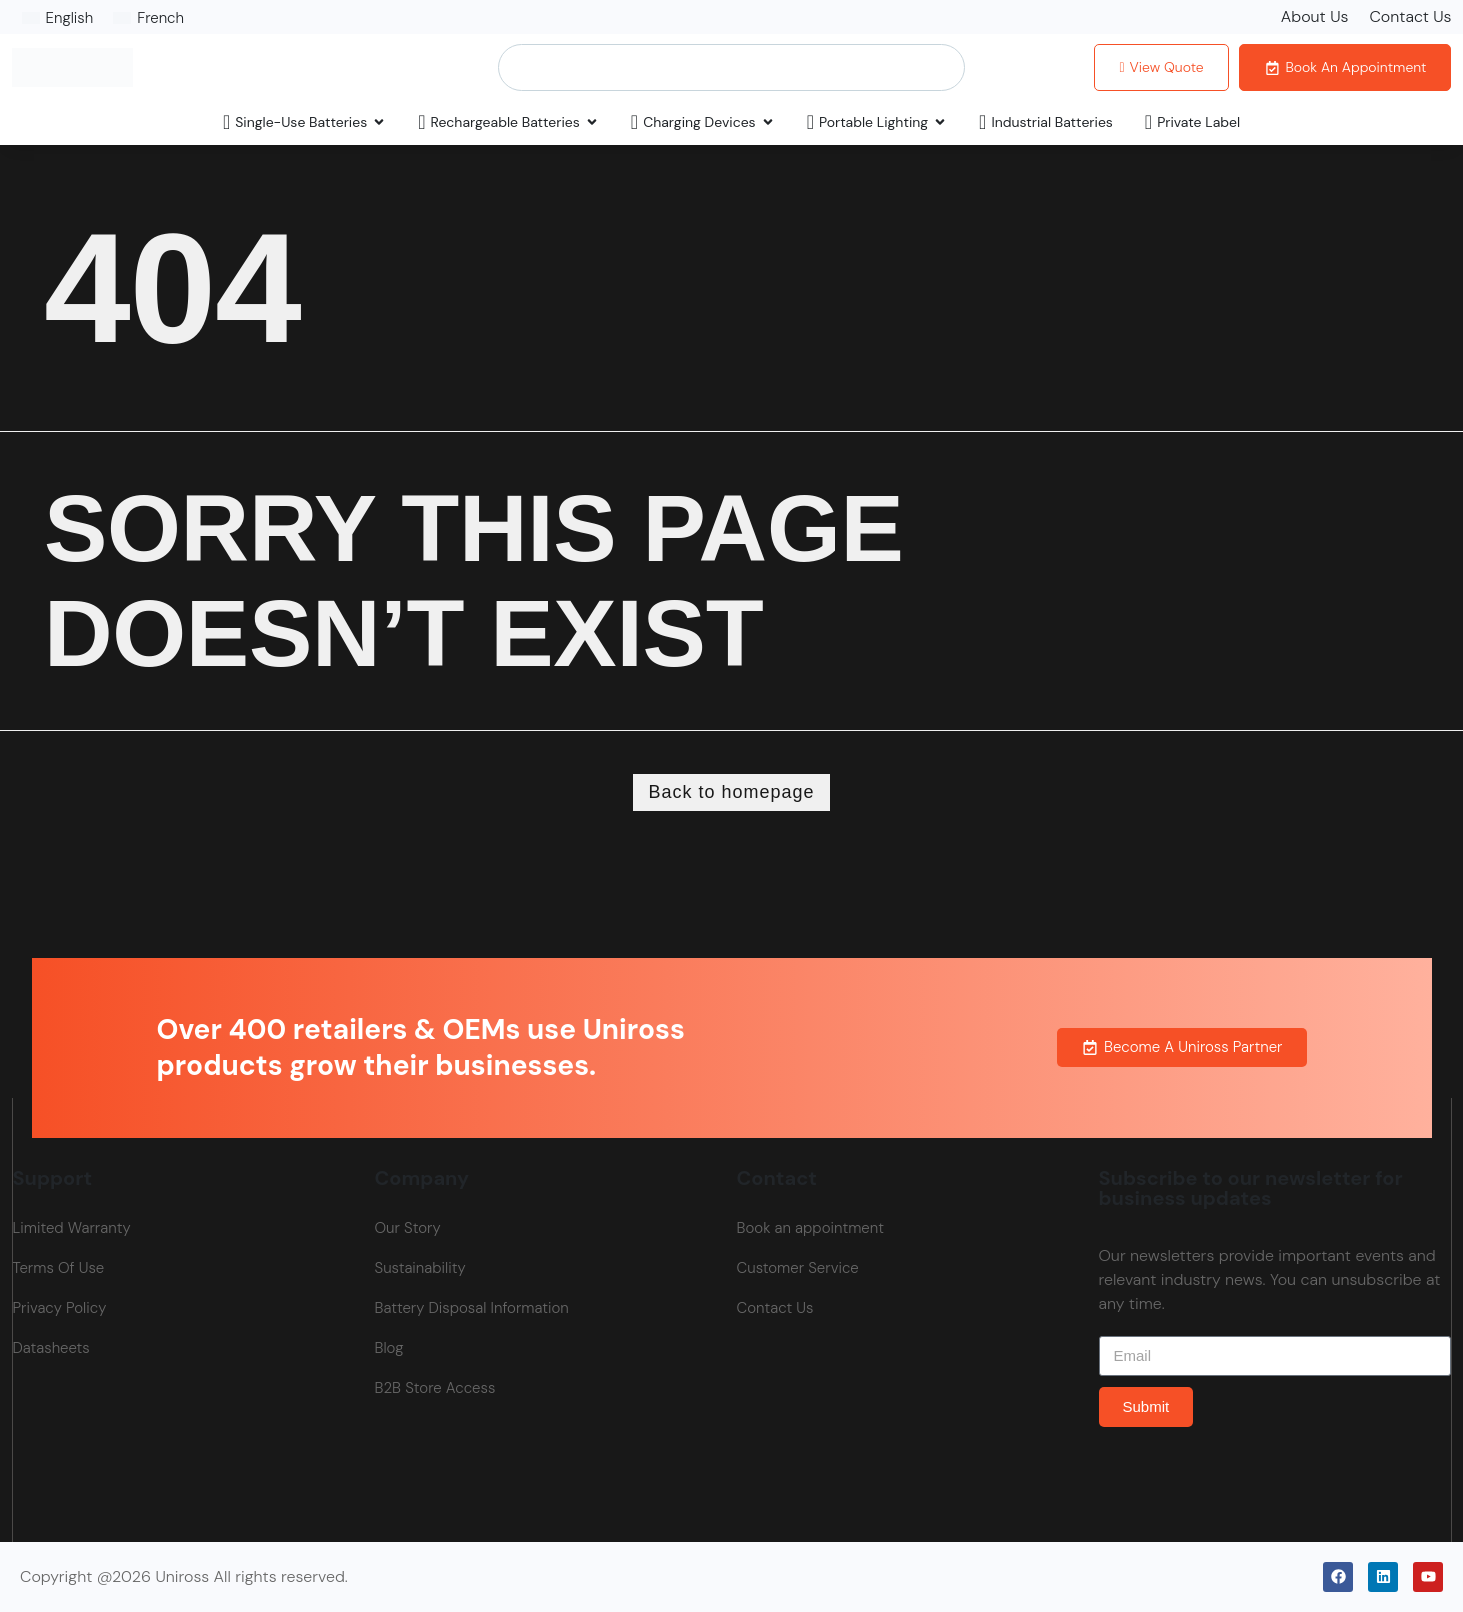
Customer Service (798, 1268)
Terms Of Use (59, 1268)
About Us (1315, 16)
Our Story (408, 1228)
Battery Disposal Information (472, 1308)
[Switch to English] (58, 18)
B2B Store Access (435, 1388)
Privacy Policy (60, 1308)
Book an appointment (810, 1228)
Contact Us (1410, 16)
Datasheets (51, 1348)
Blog (389, 1348)
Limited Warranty (72, 1228)
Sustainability (420, 1268)
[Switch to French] (148, 18)
